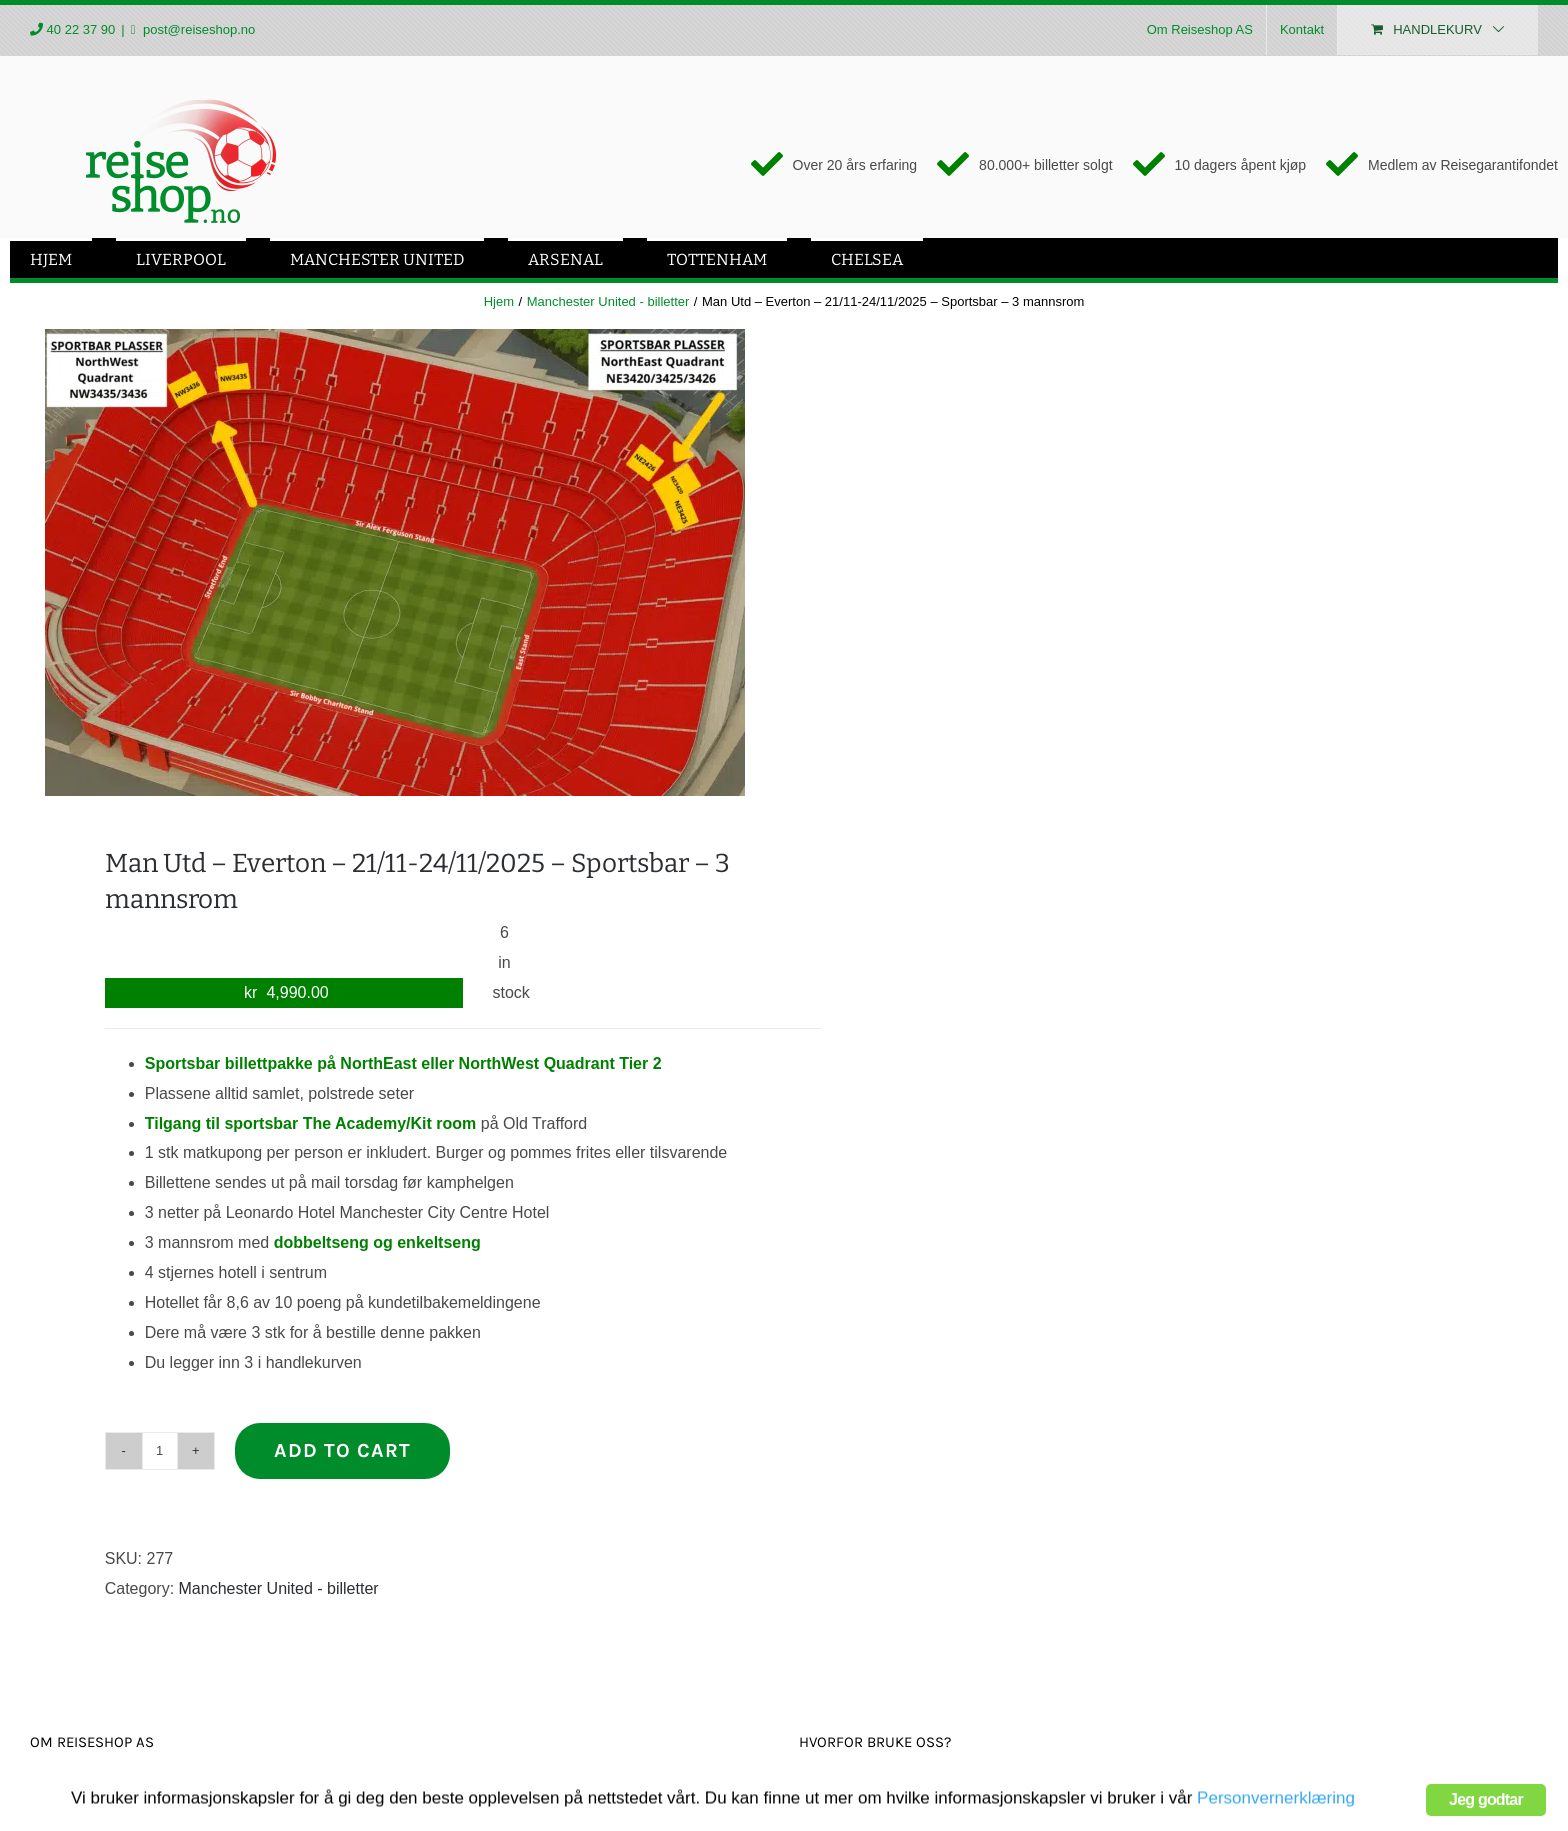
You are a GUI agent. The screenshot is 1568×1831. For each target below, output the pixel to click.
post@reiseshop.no (197, 29)
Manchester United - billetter (279, 1588)
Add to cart (342, 1450)
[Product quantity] (160, 1451)
